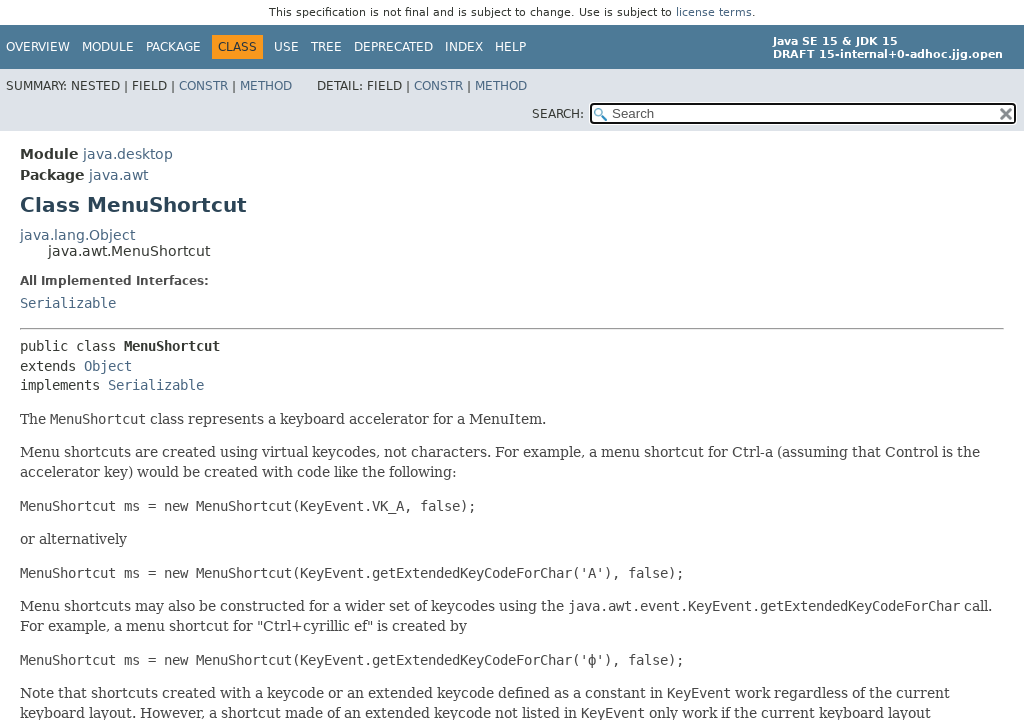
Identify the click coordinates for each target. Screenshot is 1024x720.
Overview (38, 47)
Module (108, 47)
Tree (326, 47)
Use (286, 47)
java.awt (118, 175)
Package (173, 47)
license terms (714, 12)
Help (510, 47)
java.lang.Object (77, 235)
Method (266, 86)
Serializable (68, 303)
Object (108, 366)
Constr (203, 86)
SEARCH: (558, 114)
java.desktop (128, 154)
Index (464, 47)
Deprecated (393, 47)
